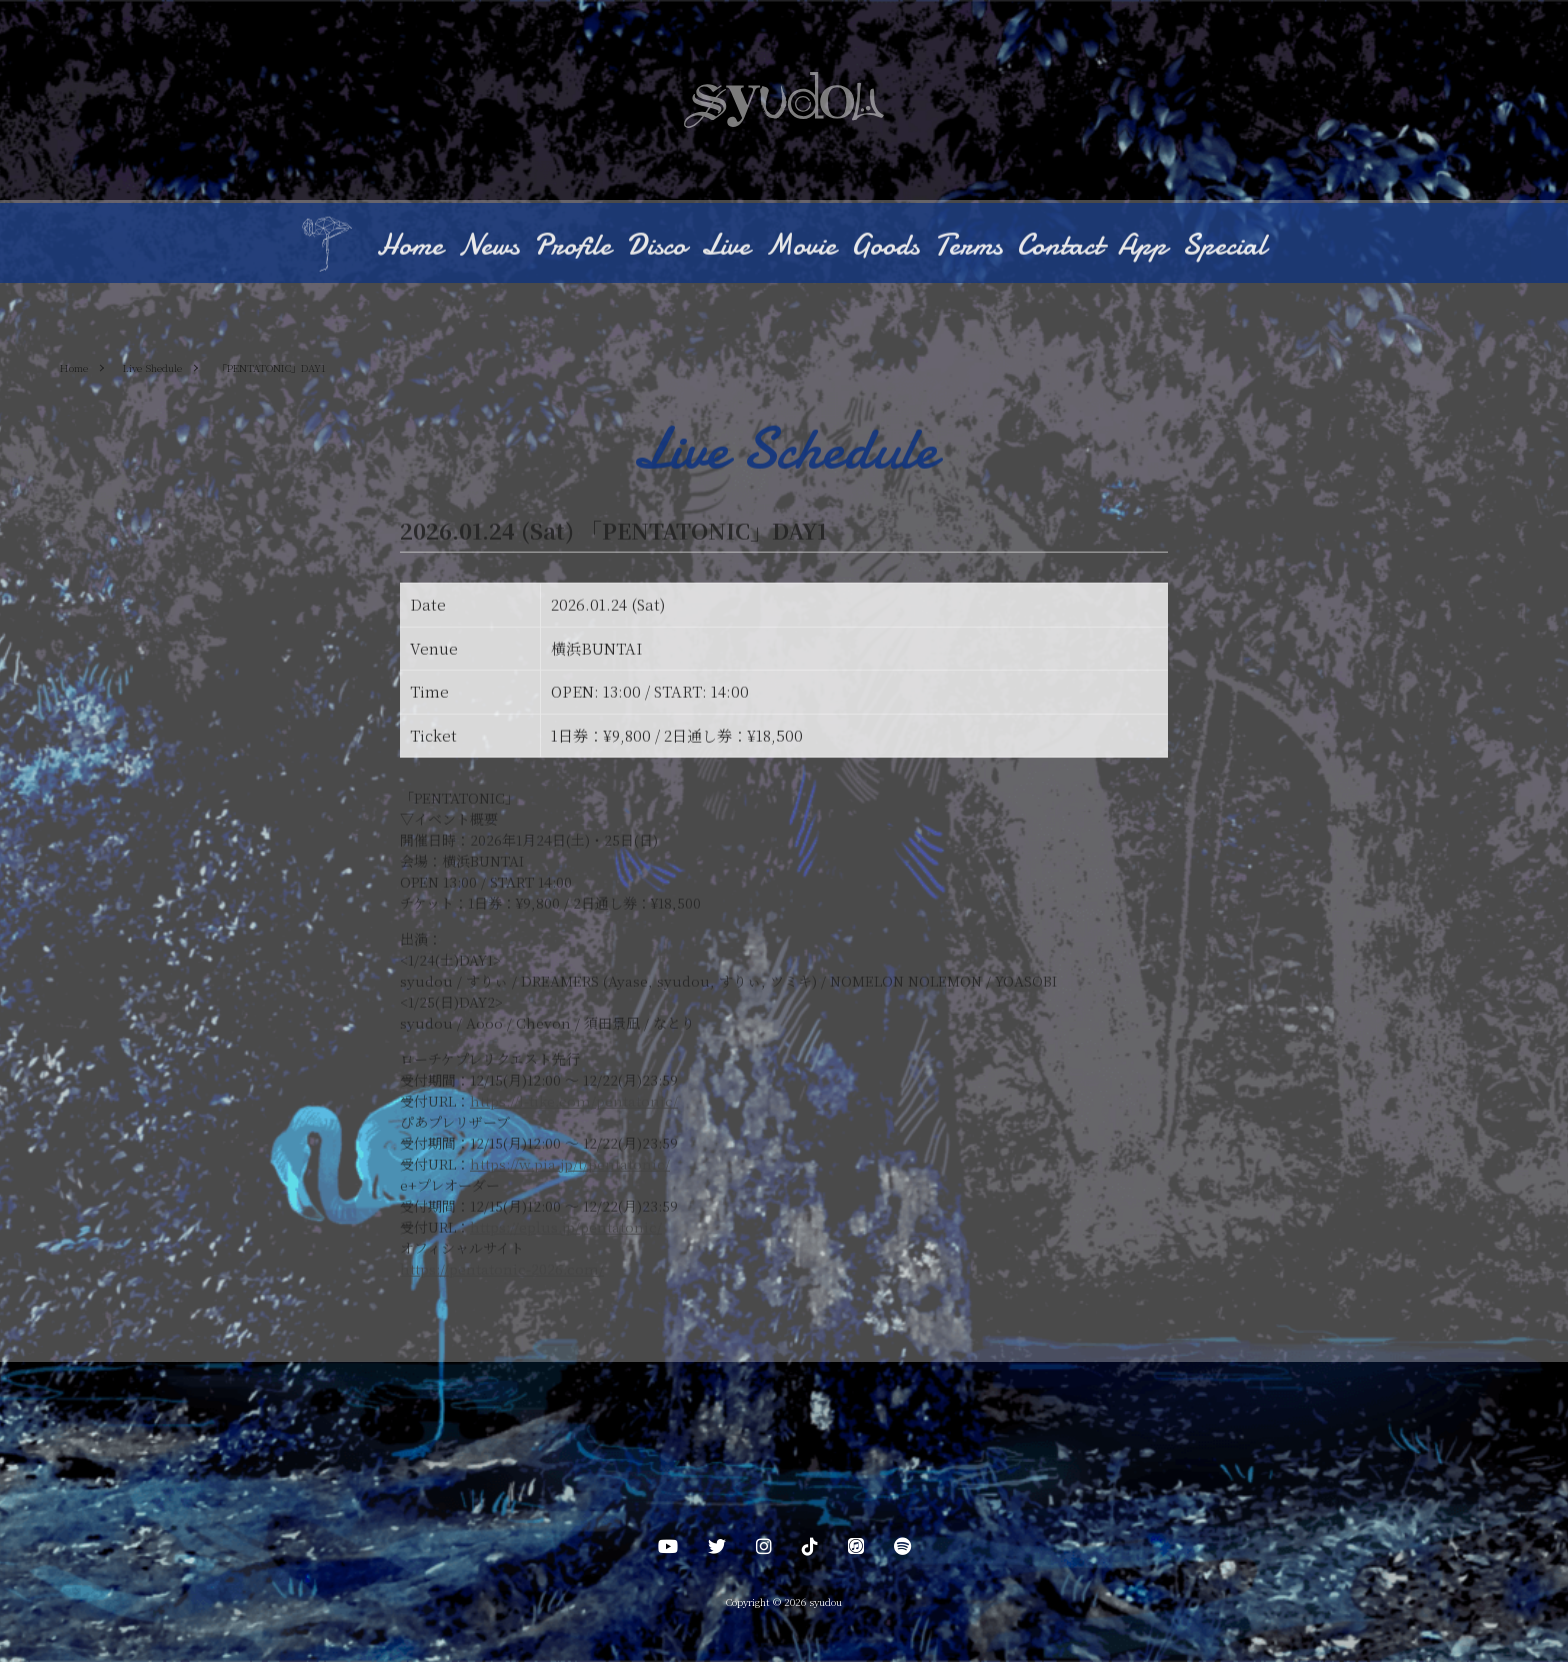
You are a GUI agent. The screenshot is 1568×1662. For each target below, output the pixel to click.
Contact (1060, 246)
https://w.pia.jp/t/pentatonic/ (570, 1165)
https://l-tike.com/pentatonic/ (574, 1102)
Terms (968, 246)
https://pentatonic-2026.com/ (502, 1270)
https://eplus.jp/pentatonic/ (566, 1228)
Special (1224, 246)
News (488, 246)
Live (725, 246)
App (1142, 246)
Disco (656, 246)
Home (410, 246)
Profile (572, 246)
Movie (800, 246)
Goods (885, 246)
